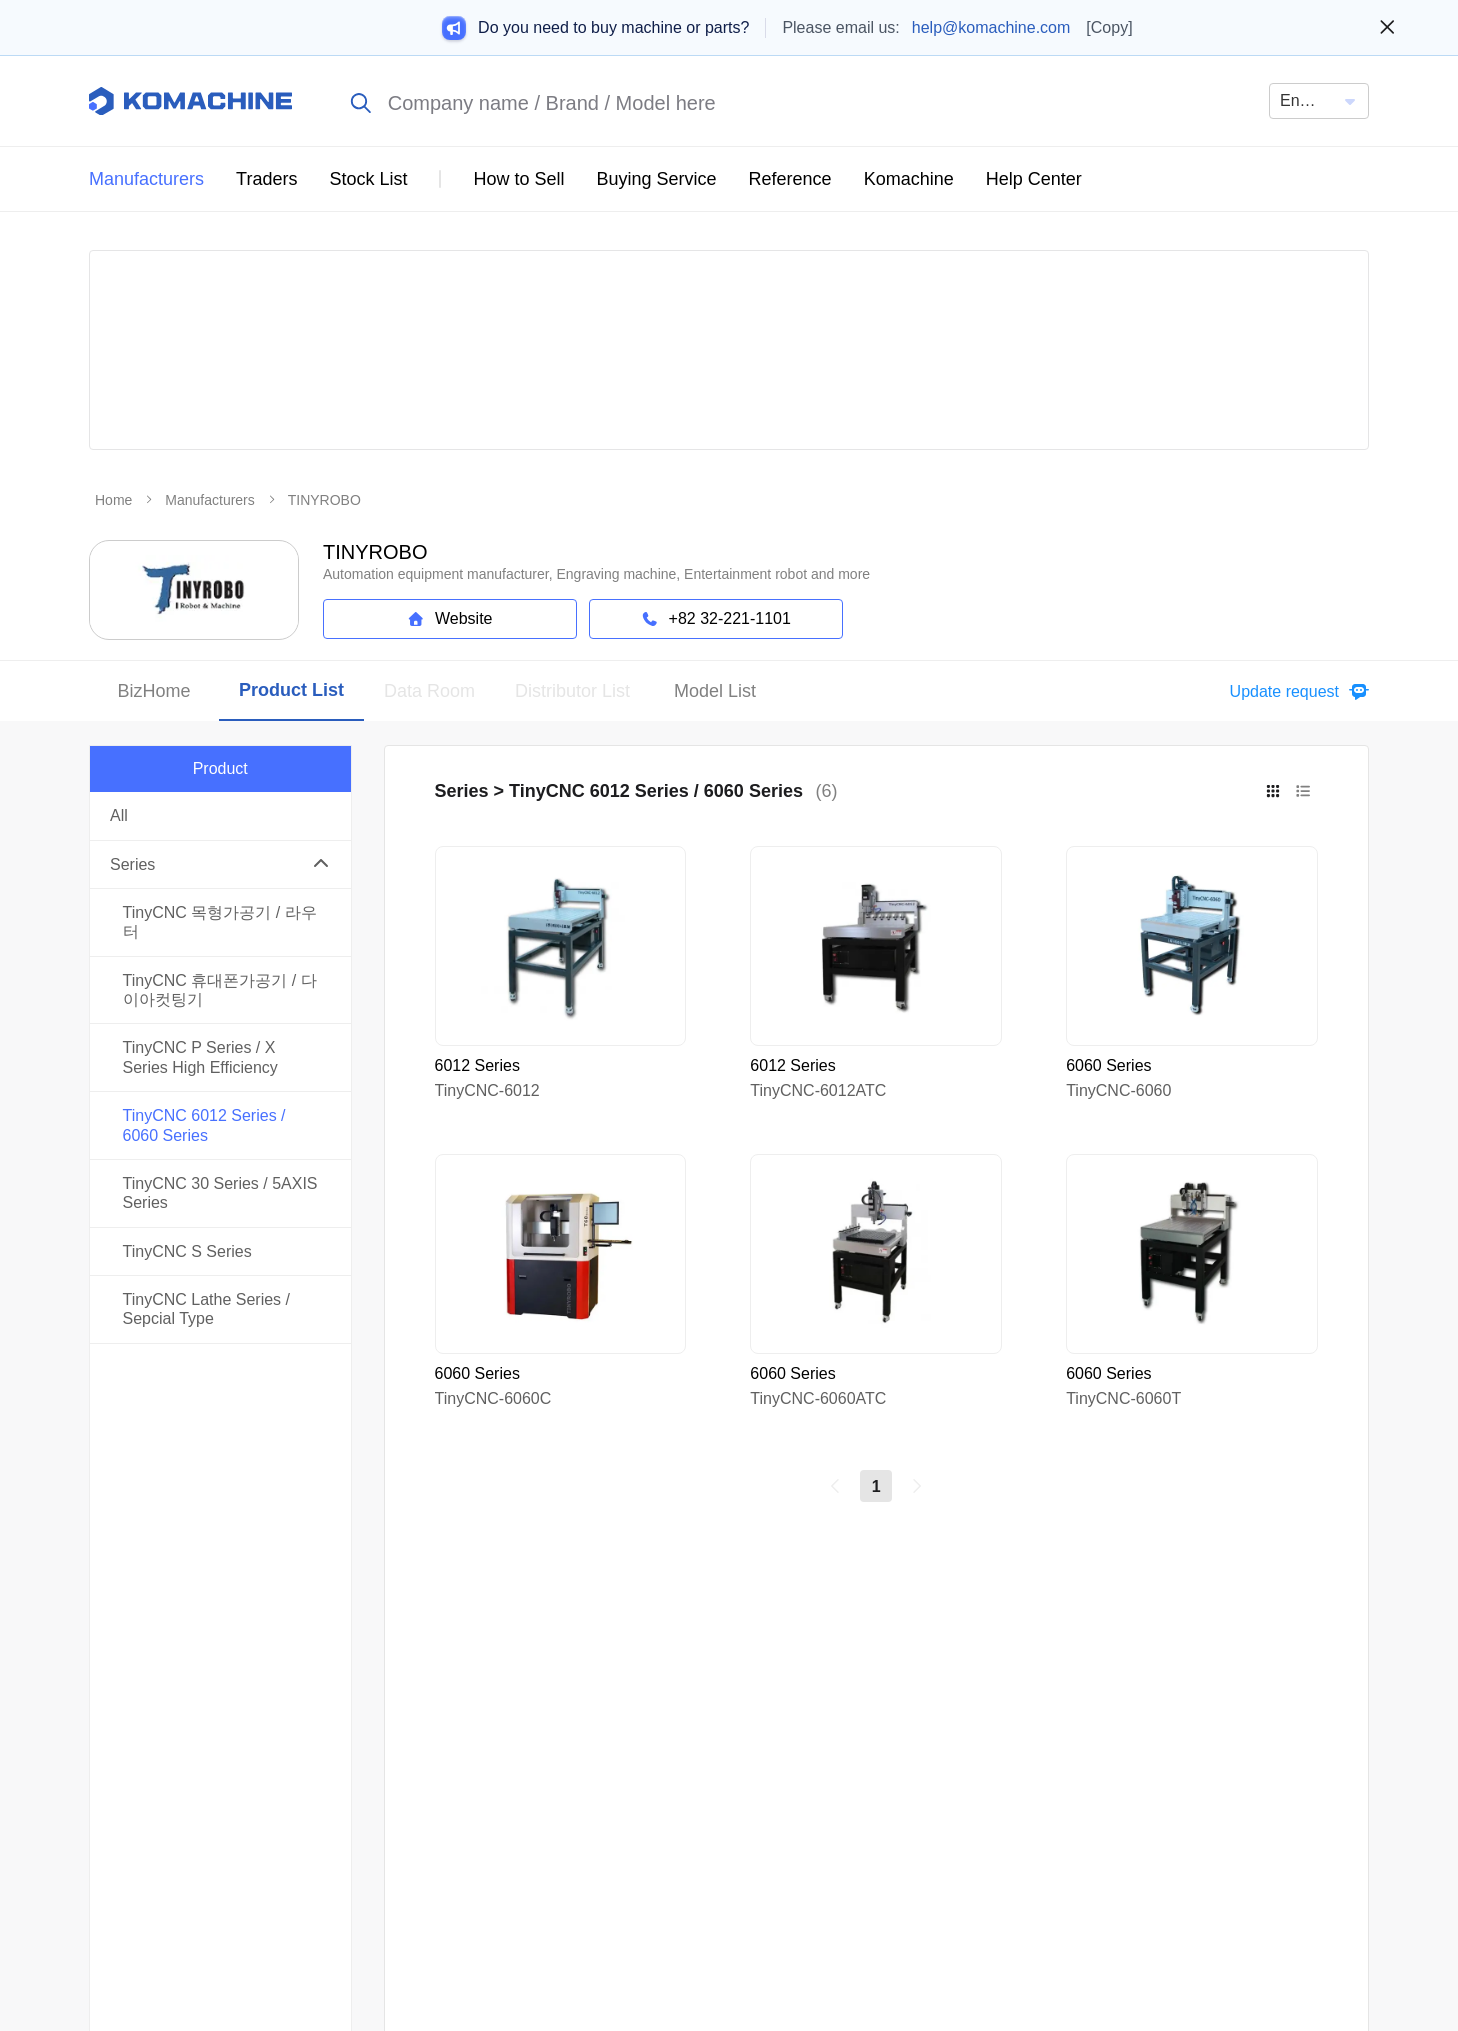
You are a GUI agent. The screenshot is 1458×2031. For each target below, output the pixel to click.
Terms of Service (1118, 1767)
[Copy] (1109, 27)
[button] (1294, 691)
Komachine (909, 179)
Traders (266, 179)
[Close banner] (1387, 28)
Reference (790, 179)
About (963, 1767)
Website (449, 618)
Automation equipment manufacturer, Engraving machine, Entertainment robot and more (596, 574)
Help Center (1034, 179)
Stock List (368, 179)
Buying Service (657, 179)
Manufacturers (146, 179)
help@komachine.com (991, 27)
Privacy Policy (1308, 1767)
